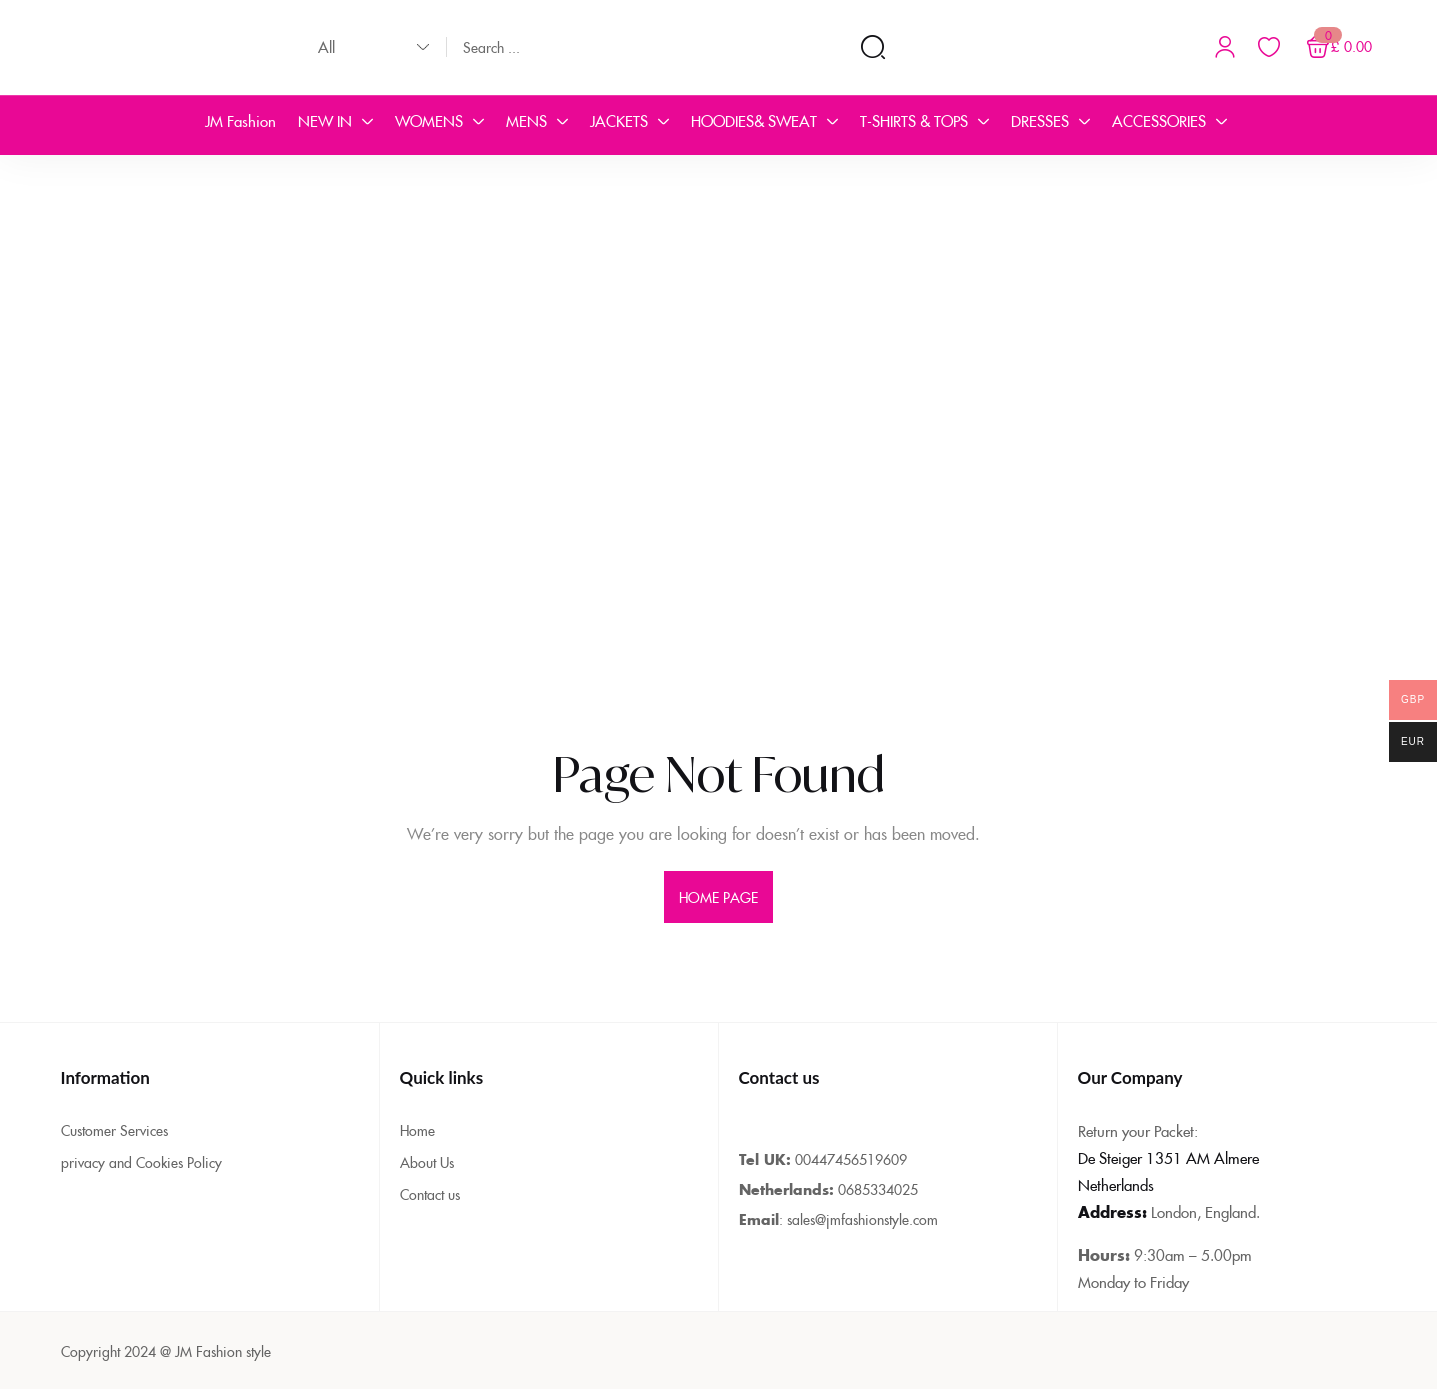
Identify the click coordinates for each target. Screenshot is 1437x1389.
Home (417, 1130)
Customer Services (114, 1130)
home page (719, 897)
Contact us (430, 1194)
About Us (427, 1162)
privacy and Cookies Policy (141, 1162)
